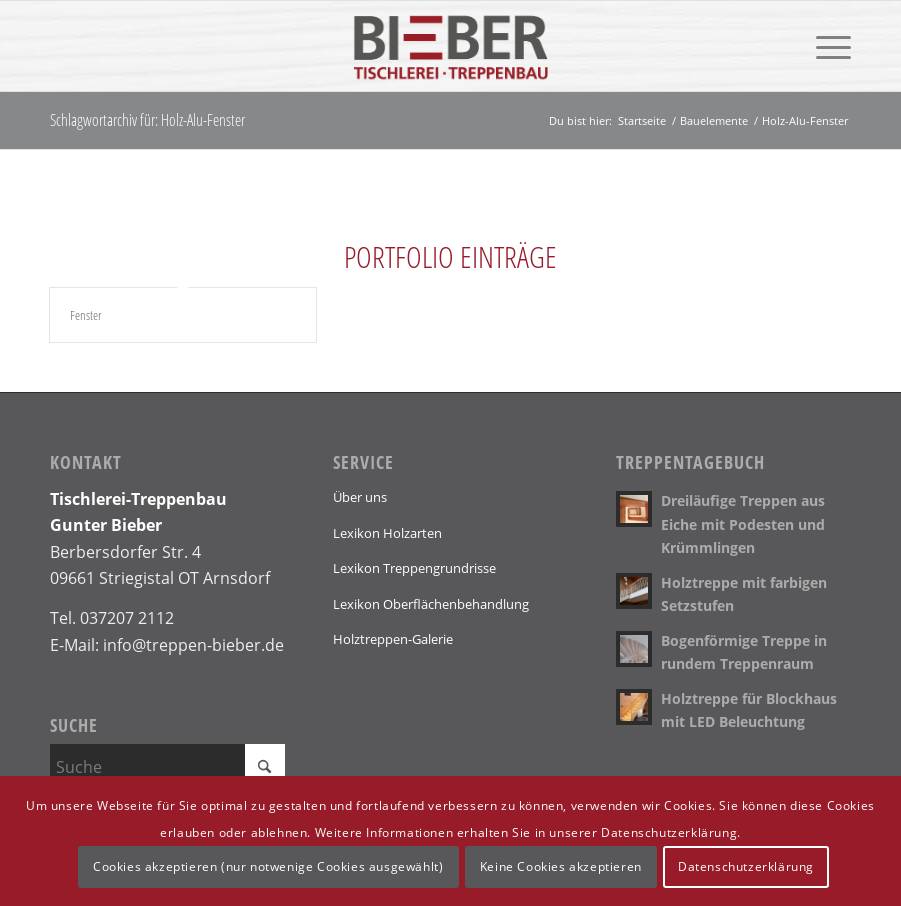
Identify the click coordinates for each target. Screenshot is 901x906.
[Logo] (450, 46)
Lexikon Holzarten (387, 533)
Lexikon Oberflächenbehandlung (431, 604)
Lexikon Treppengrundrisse (414, 568)
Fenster (86, 315)
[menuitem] (823, 46)
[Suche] (167, 767)
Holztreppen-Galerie (393, 639)
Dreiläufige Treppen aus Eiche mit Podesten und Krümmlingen (743, 523)
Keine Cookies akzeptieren (561, 866)
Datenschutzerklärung (746, 866)
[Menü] (823, 46)
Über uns (360, 497)
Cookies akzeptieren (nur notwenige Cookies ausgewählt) (268, 866)
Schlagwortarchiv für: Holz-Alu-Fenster (147, 120)
